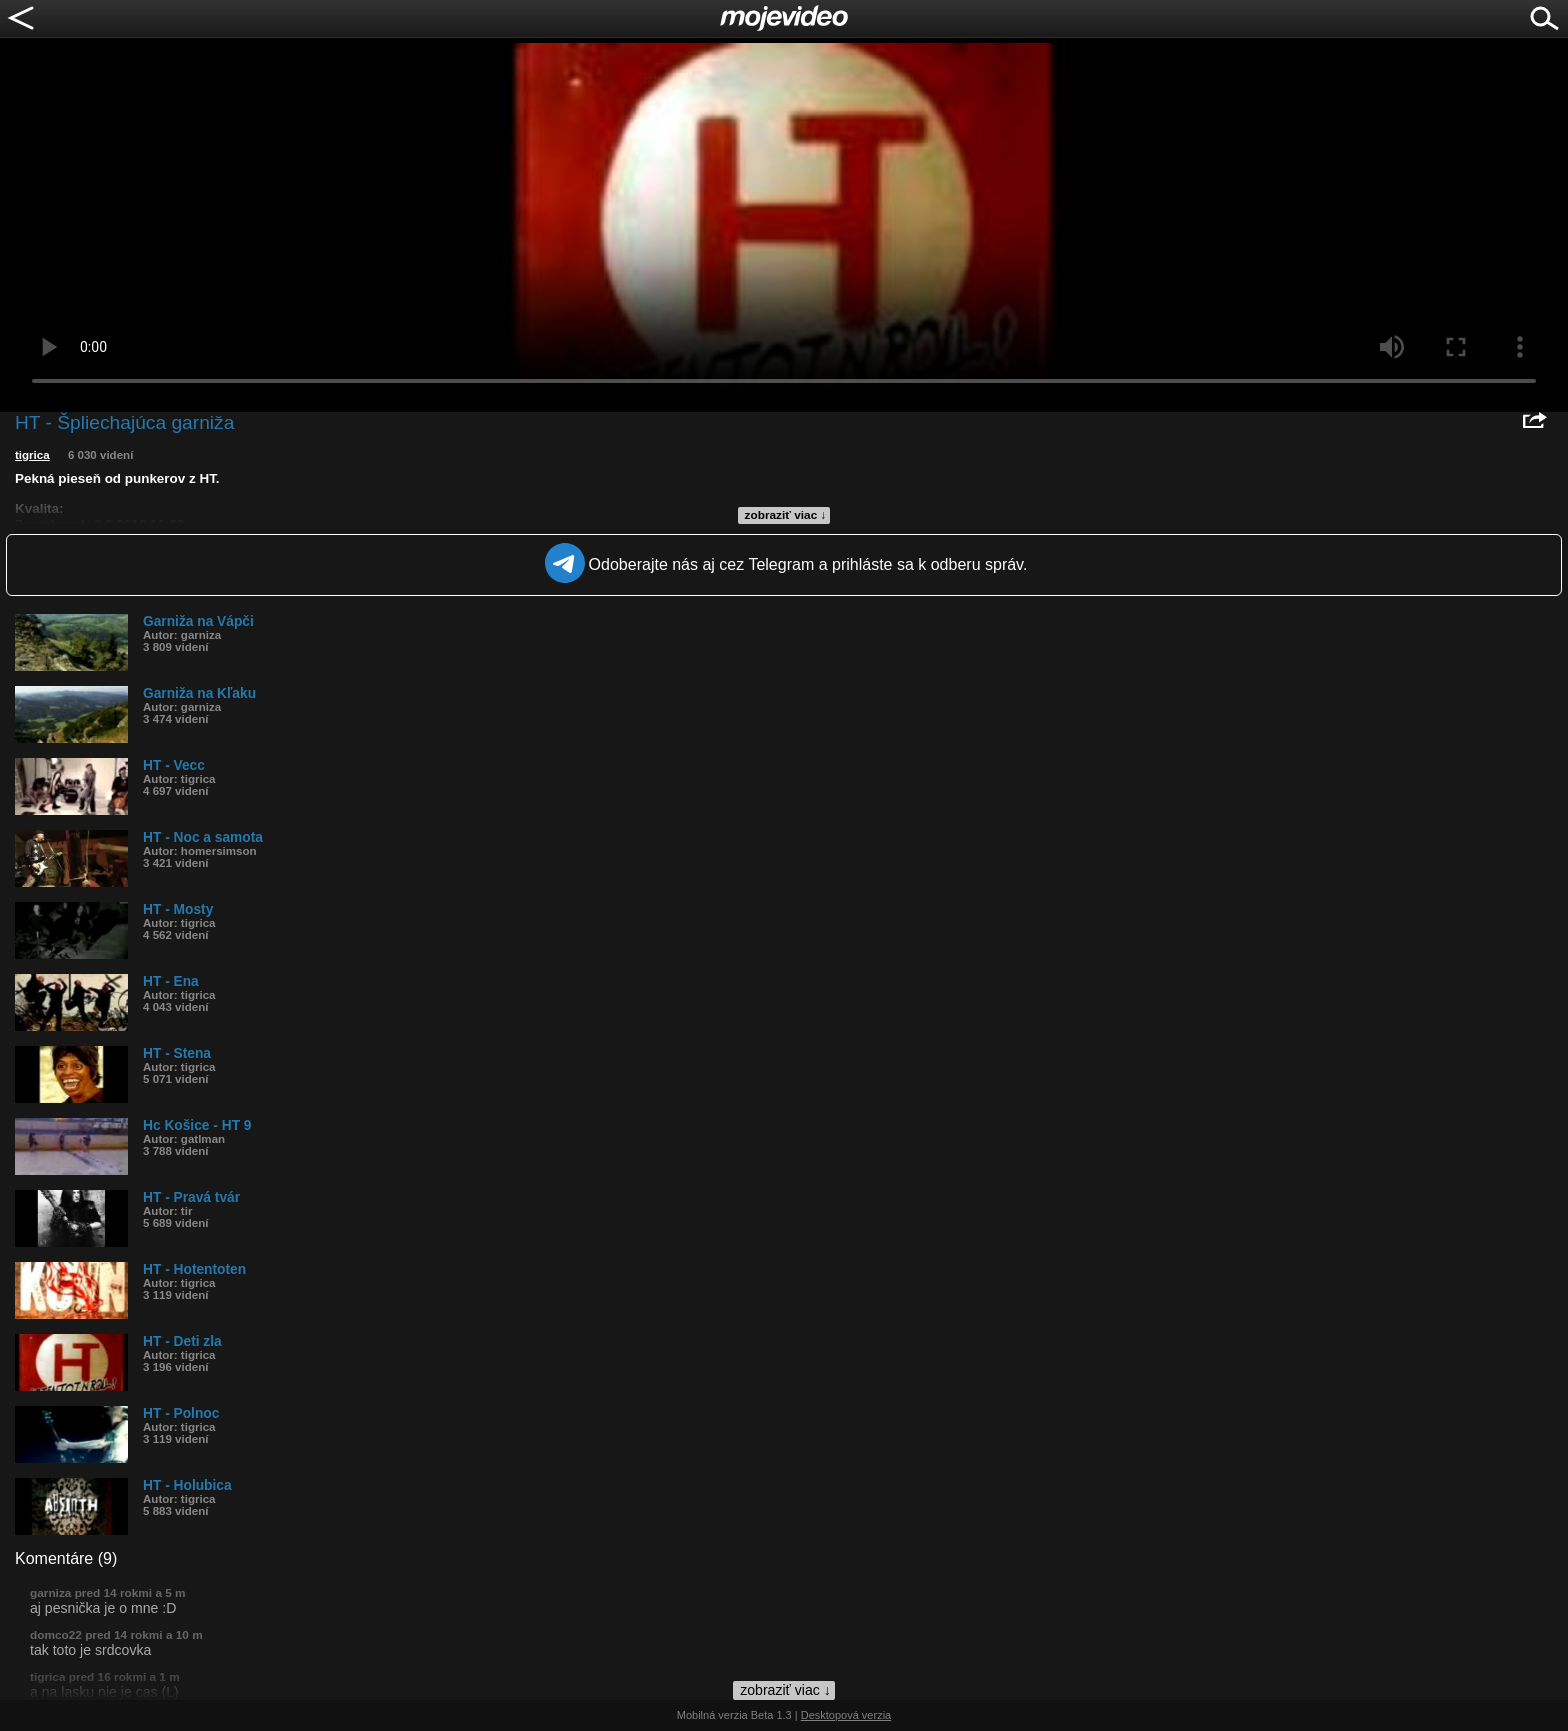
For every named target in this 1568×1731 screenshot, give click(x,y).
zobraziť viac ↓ (786, 515)
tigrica (32, 455)
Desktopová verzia (846, 1715)
